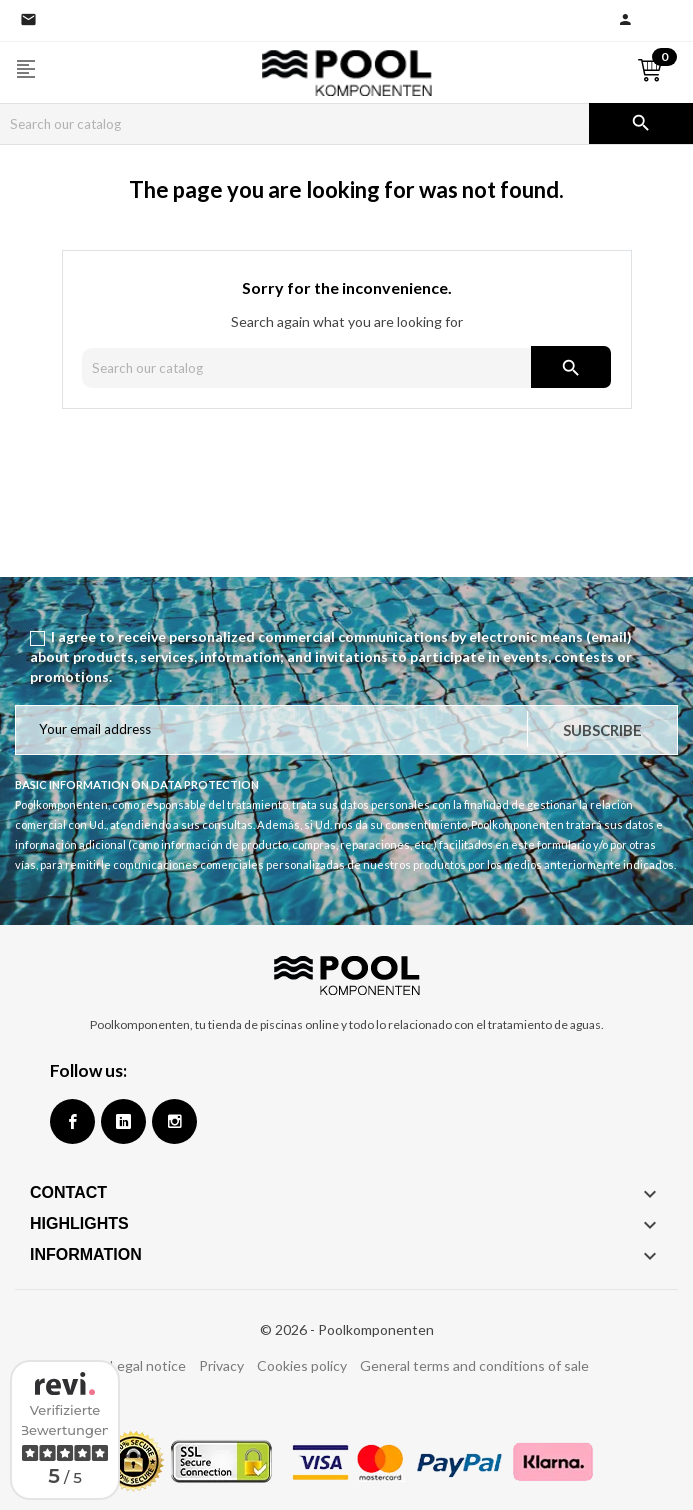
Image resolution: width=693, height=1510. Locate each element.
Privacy (221, 1365)
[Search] (294, 124)
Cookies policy (302, 1365)
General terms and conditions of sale (474, 1365)
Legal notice (148, 1365)
